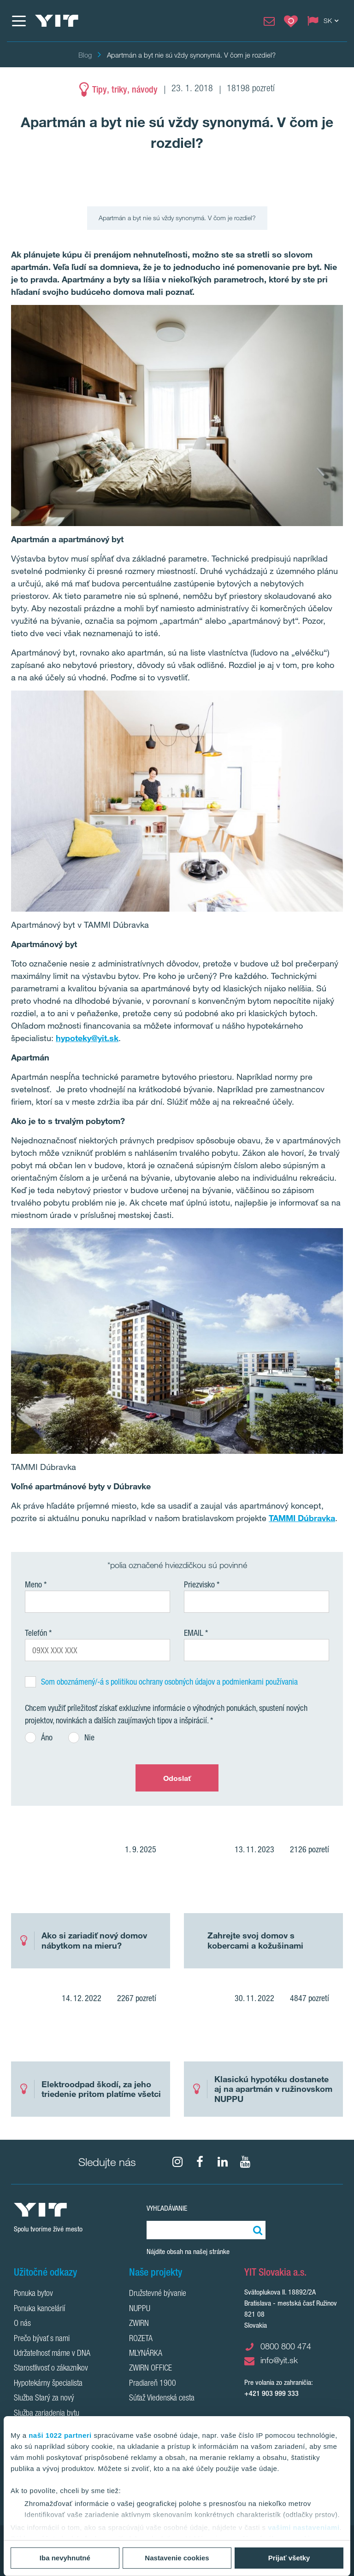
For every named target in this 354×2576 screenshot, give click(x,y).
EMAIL (193, 1633)
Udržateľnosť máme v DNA (52, 2354)
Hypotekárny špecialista (48, 2384)
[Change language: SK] (325, 21)
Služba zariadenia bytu (46, 2414)
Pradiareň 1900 (152, 2384)
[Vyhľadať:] (256, 2230)
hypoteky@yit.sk (87, 1038)
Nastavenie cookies (177, 2558)
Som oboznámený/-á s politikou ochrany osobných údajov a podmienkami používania (169, 1681)
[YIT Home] (56, 21)
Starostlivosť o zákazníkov (51, 2369)
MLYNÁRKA (145, 2354)
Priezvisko (199, 1584)
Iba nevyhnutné (65, 2558)
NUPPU (139, 2309)
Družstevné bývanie (157, 2294)
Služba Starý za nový (44, 2399)
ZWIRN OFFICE (150, 2369)
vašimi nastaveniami (303, 2527)
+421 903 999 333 (271, 2393)
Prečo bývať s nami (42, 2339)
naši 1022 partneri (60, 2435)
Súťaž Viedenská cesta (162, 2399)
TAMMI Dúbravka (302, 1518)
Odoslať (177, 1778)
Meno (33, 1584)
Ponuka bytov (33, 2294)
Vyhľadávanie (167, 2208)
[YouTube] (245, 2161)
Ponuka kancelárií (39, 2309)
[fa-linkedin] (222, 2161)
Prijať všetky (289, 2558)
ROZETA (141, 2339)
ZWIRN (139, 2324)
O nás (22, 2324)
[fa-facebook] (200, 2161)
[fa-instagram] (177, 2161)
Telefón (36, 1633)
